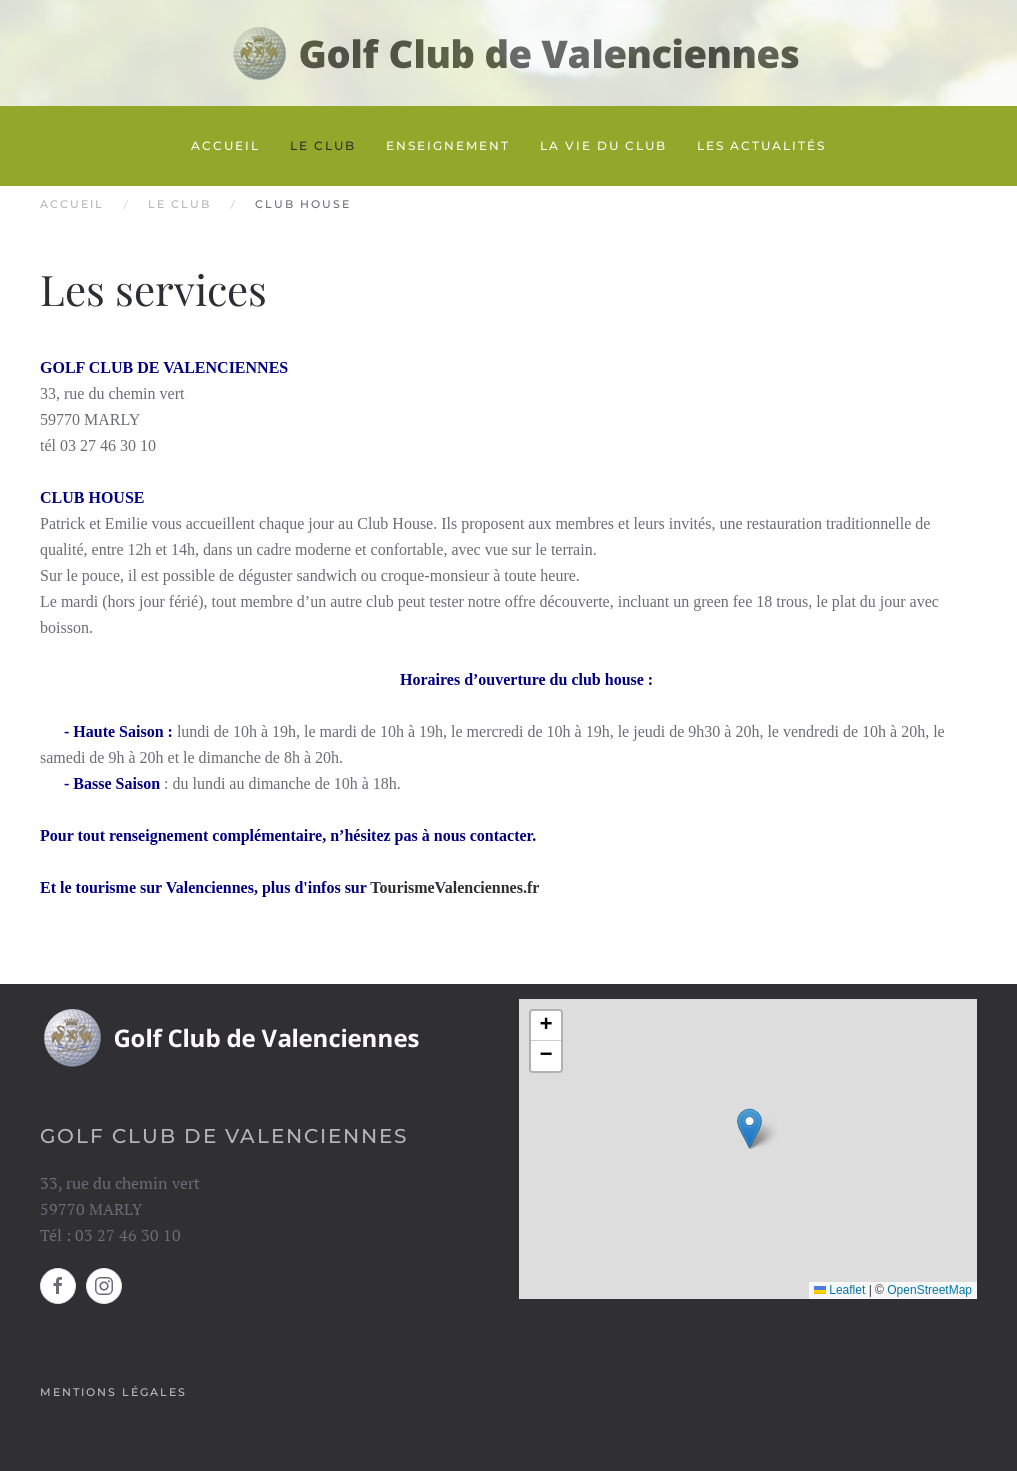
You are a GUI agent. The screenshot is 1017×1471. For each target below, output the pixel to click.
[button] (749, 1128)
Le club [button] (323, 145)
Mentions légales (113, 1392)
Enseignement (448, 145)
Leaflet (839, 1290)
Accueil (225, 145)
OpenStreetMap (929, 1290)
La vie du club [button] (603, 145)
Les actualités (761, 145)
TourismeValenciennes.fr (454, 887)
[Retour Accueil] (509, 53)
